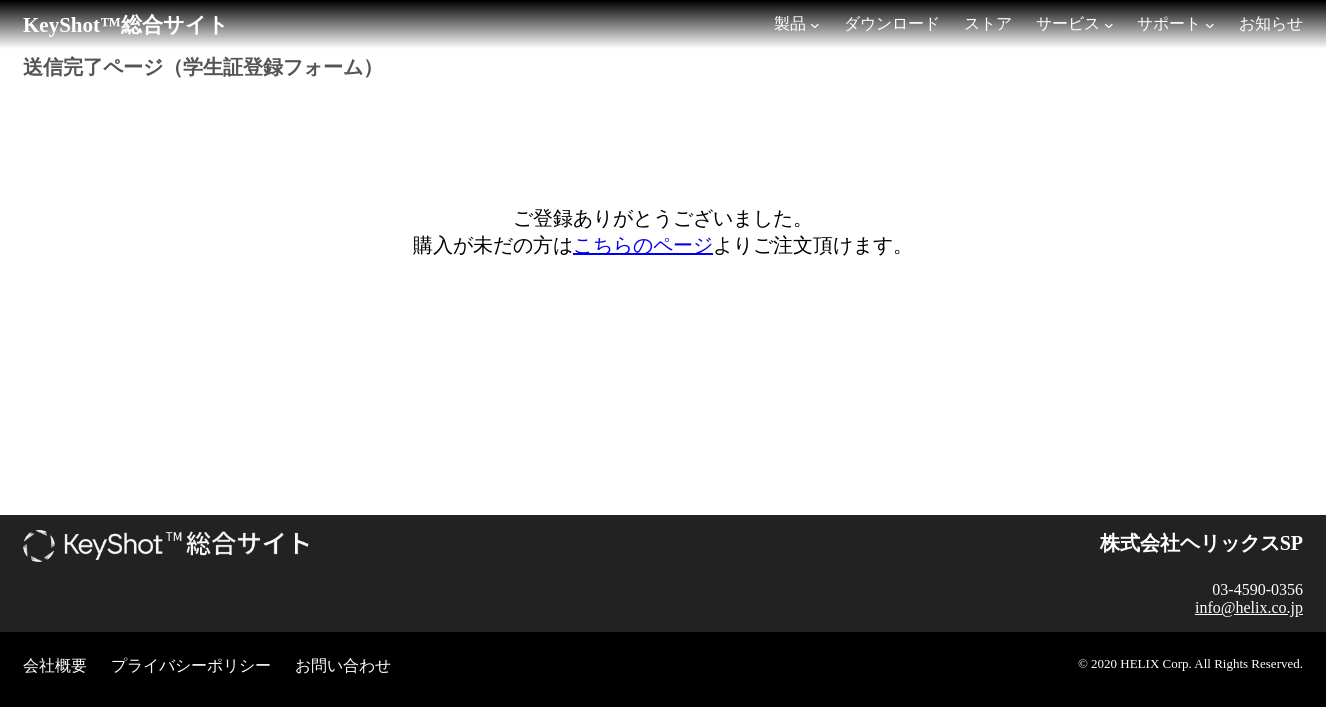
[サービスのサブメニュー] (1109, 25)
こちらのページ (643, 245)
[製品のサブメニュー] (815, 25)
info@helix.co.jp (1249, 607)
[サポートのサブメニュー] (1210, 25)
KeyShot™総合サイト (126, 25)
